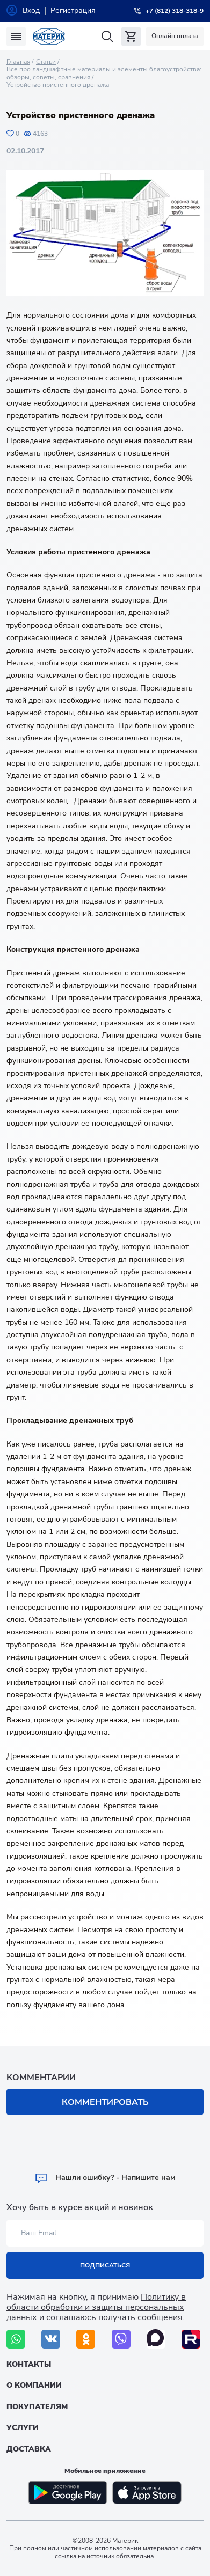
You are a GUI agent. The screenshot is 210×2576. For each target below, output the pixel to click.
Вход (31, 10)
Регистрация (73, 10)
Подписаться (105, 2265)
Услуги (22, 2428)
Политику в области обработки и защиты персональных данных (96, 2307)
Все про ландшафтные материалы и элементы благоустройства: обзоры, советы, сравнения (103, 73)
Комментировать (105, 2102)
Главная (18, 61)
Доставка (28, 2449)
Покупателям (37, 2407)
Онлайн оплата (174, 36)
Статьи (46, 61)
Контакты (28, 2364)
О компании (34, 2385)
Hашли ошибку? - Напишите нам (105, 2178)
